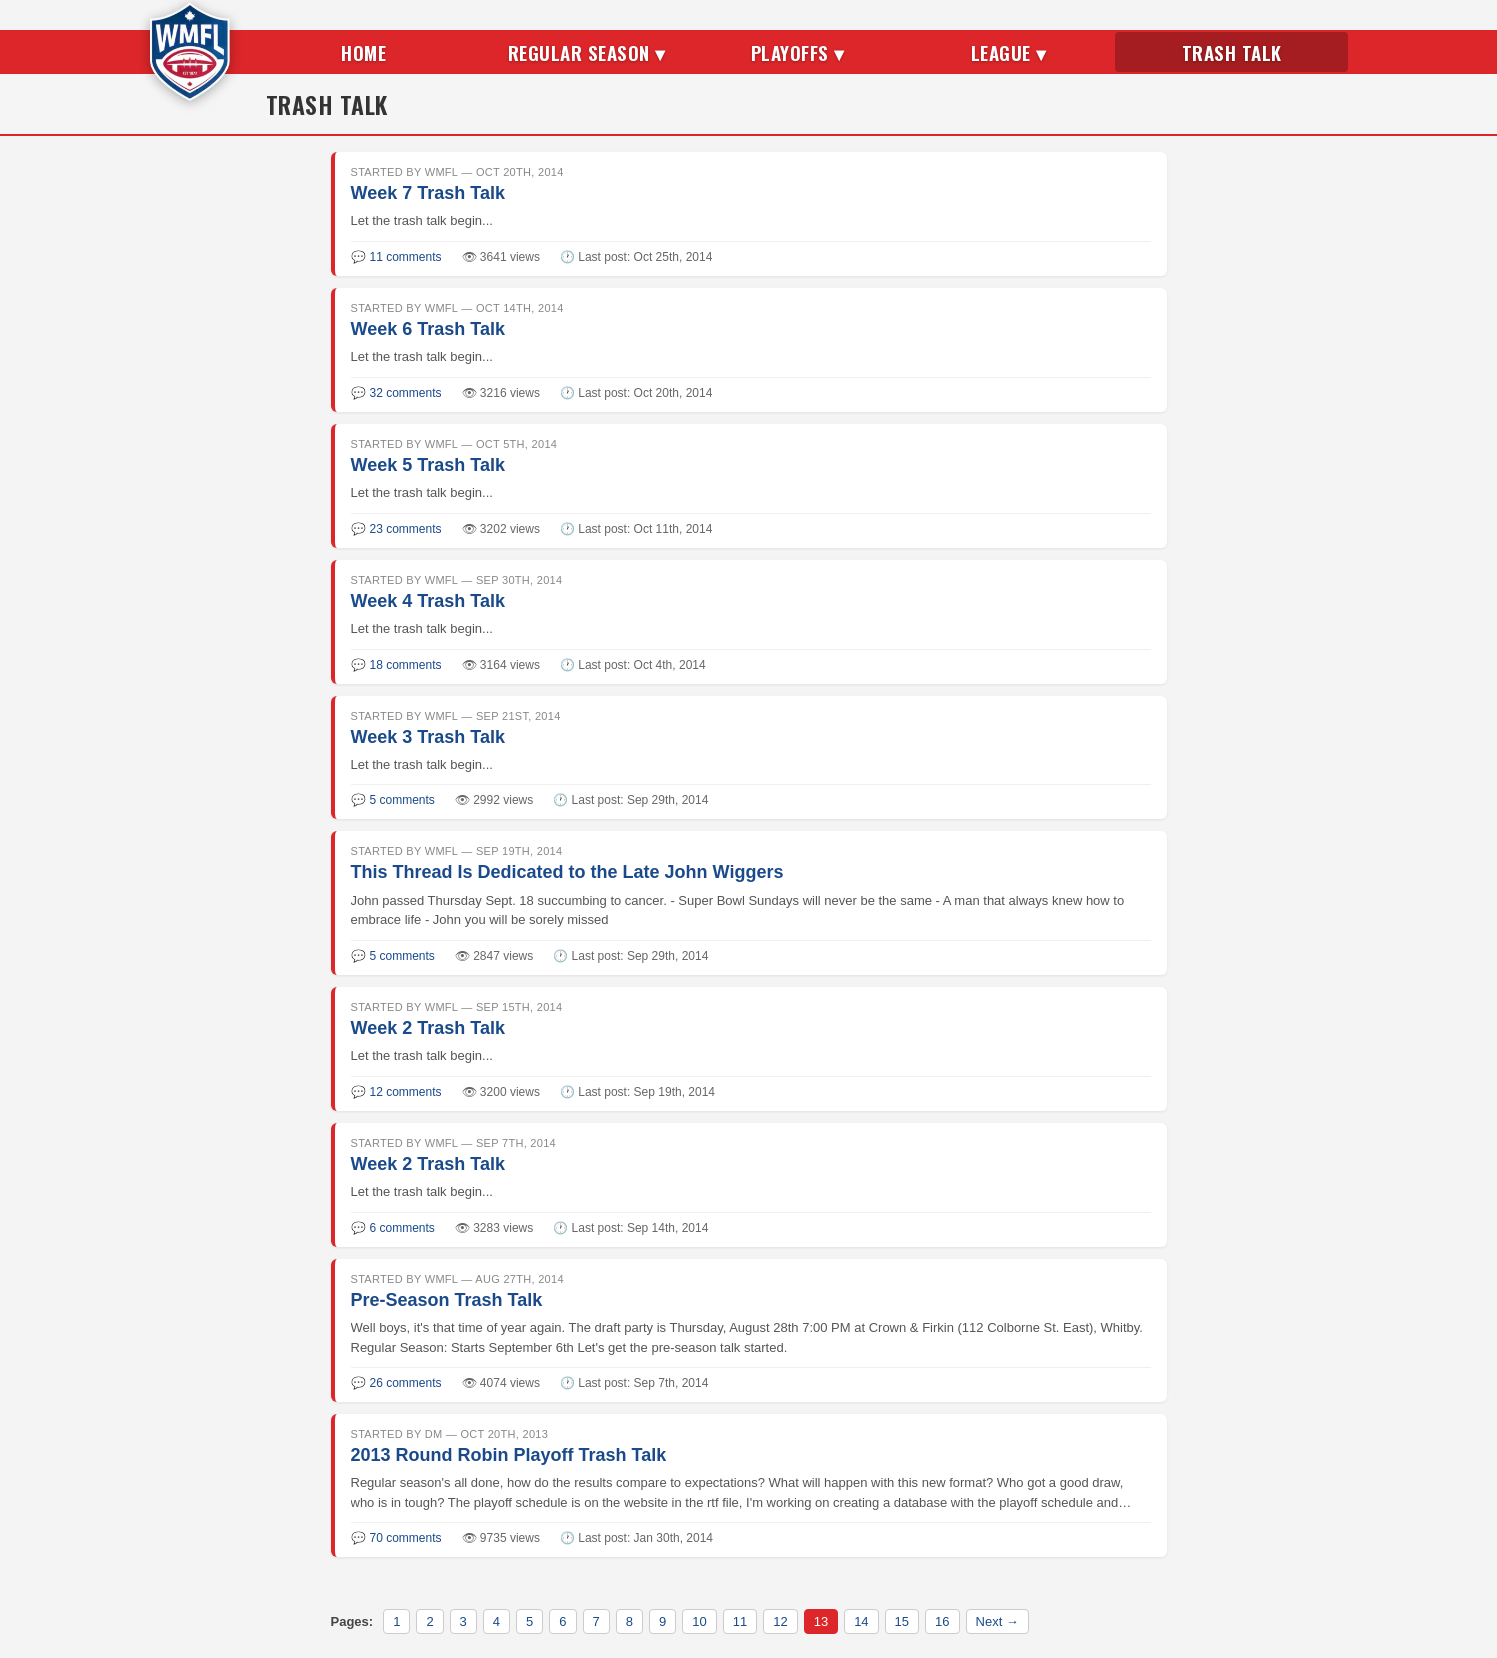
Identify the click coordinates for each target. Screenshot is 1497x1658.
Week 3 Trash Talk (428, 737)
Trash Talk (1232, 52)
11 (740, 1621)
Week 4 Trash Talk (428, 601)
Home (363, 52)
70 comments (406, 1538)
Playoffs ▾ (798, 52)
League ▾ (1009, 52)
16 (942, 1621)
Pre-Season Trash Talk (447, 1300)
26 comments (406, 1383)
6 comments (402, 1228)
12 (780, 1621)
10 (699, 1621)
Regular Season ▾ (587, 52)
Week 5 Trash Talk (428, 465)
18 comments (406, 665)
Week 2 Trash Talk (428, 1028)
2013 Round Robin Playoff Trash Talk (509, 1455)
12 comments (406, 1092)
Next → (997, 1621)
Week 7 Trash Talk (428, 193)
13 (821, 1621)
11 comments (406, 257)
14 (861, 1621)
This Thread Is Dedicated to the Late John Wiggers (567, 872)
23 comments (406, 529)
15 (902, 1621)
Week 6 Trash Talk (428, 329)
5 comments (402, 800)
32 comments (406, 393)
